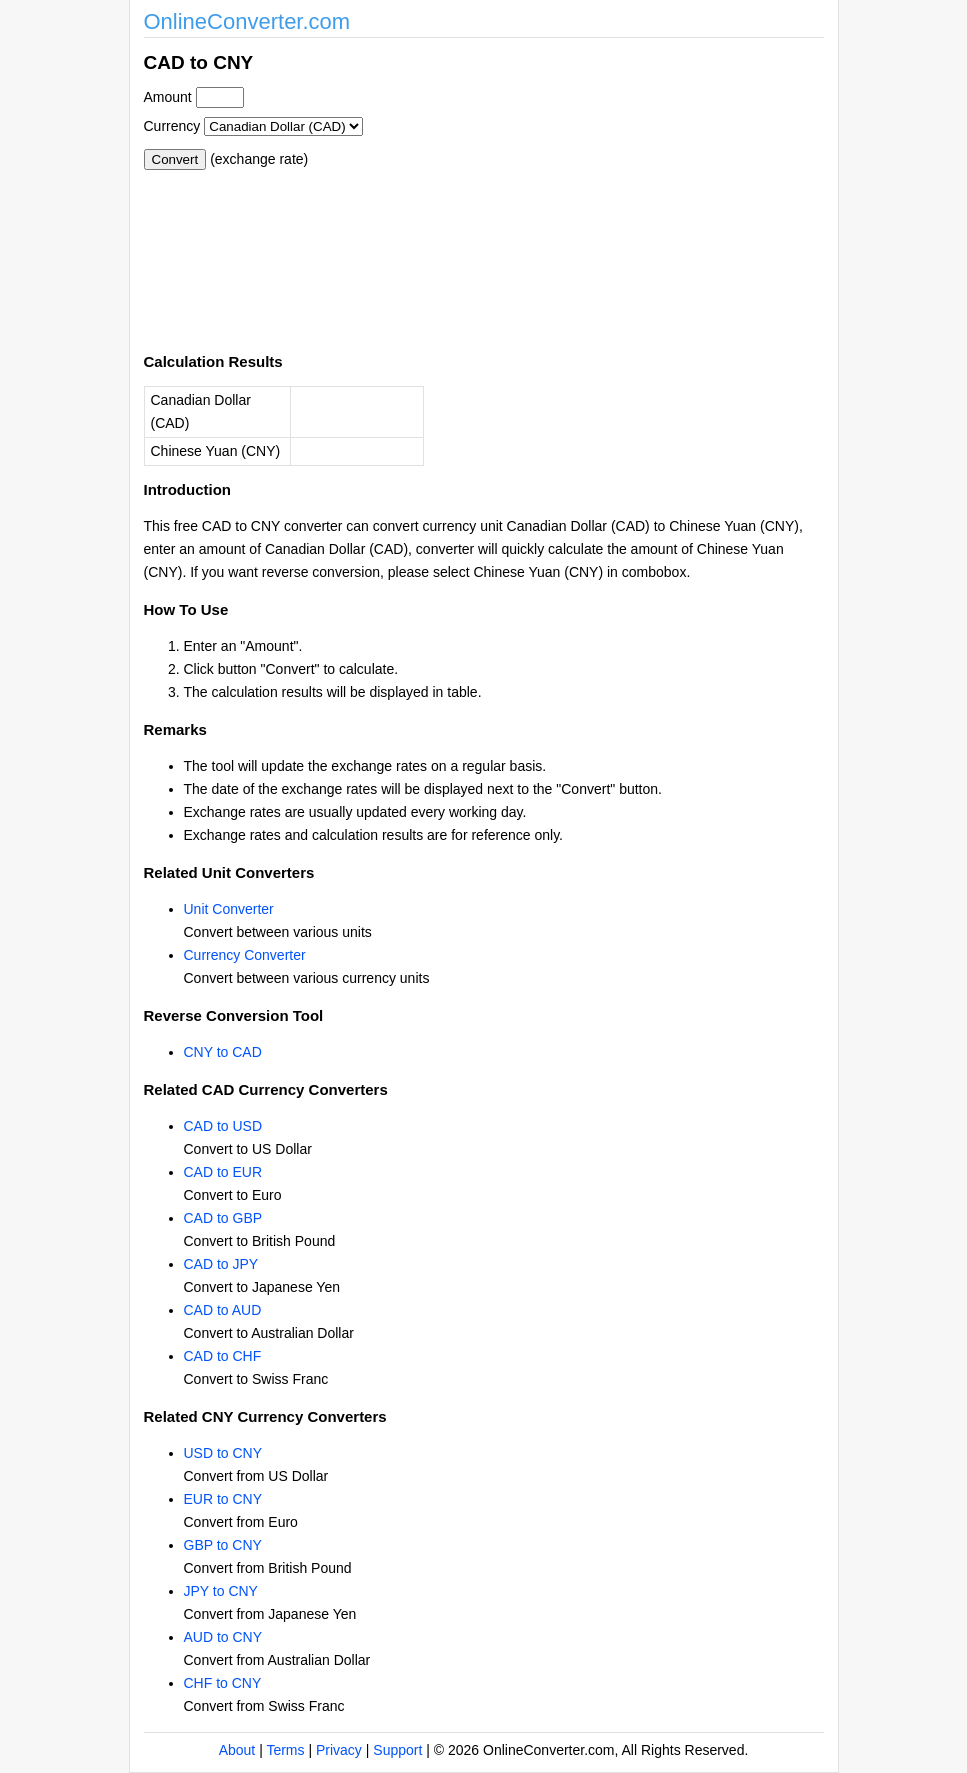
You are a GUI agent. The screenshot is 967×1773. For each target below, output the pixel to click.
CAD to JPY (221, 1264)
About (237, 1750)
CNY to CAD (223, 1052)
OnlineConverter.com (247, 21)
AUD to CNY (223, 1637)
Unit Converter (229, 909)
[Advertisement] (592, 188)
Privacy (339, 1750)
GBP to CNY (223, 1545)
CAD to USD (223, 1126)
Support (397, 1750)
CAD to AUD (223, 1310)
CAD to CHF (223, 1356)
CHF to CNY (223, 1683)
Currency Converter (245, 955)
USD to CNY (223, 1453)
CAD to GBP (223, 1218)
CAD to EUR (223, 1172)
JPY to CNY (221, 1591)
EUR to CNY (223, 1499)
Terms (285, 1750)
